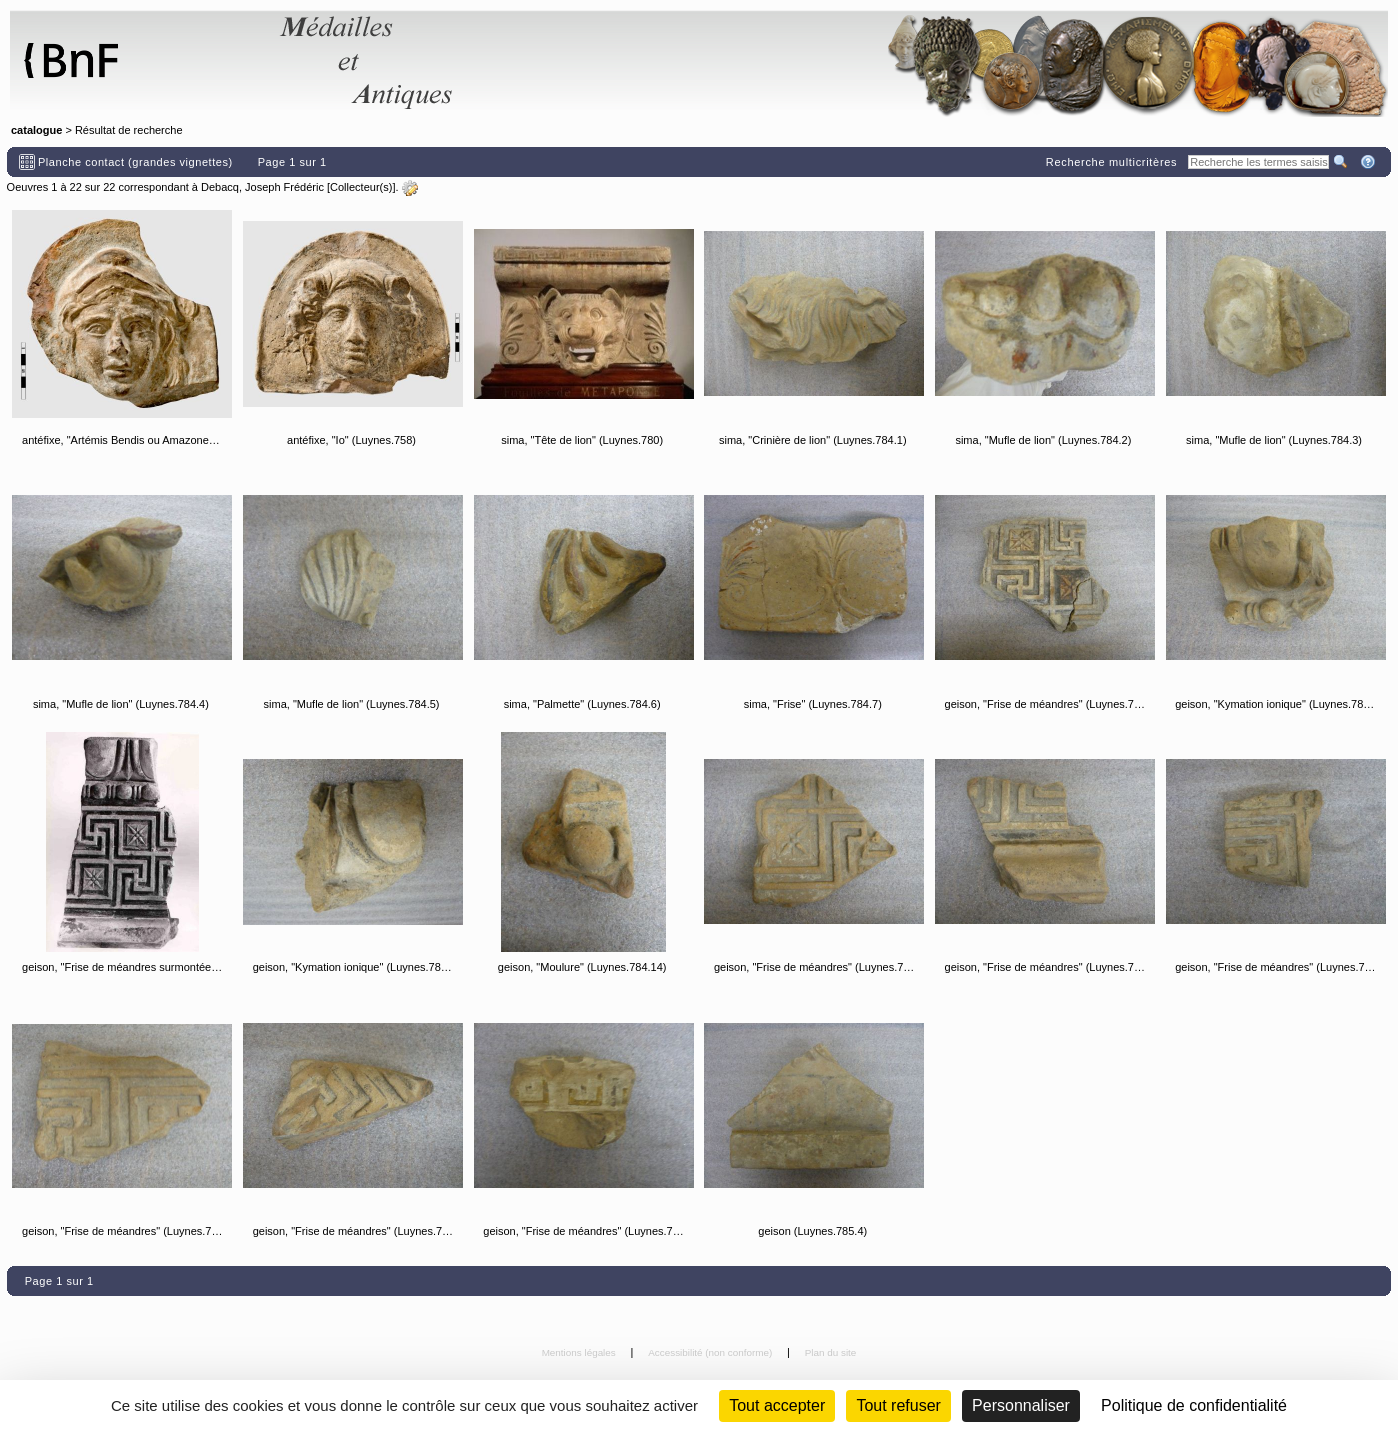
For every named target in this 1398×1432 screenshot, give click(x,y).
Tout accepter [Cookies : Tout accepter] (777, 1405)
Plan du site (831, 1352)
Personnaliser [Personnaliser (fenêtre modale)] (1021, 1405)
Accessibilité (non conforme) (711, 1352)
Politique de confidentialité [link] (1194, 1405)
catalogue (36, 130)
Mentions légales (580, 1352)
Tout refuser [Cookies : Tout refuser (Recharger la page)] (898, 1405)
